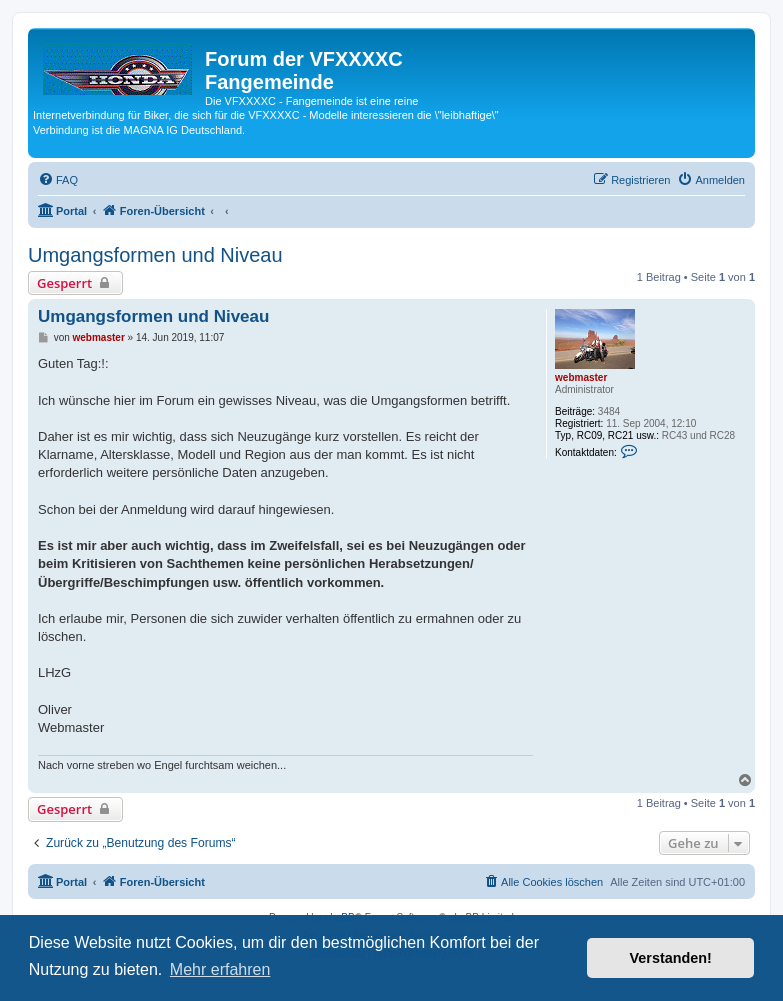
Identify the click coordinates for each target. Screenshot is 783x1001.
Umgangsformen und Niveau (155, 255)
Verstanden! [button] (671, 958)
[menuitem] (58, 180)
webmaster (581, 377)
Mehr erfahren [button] (220, 969)
